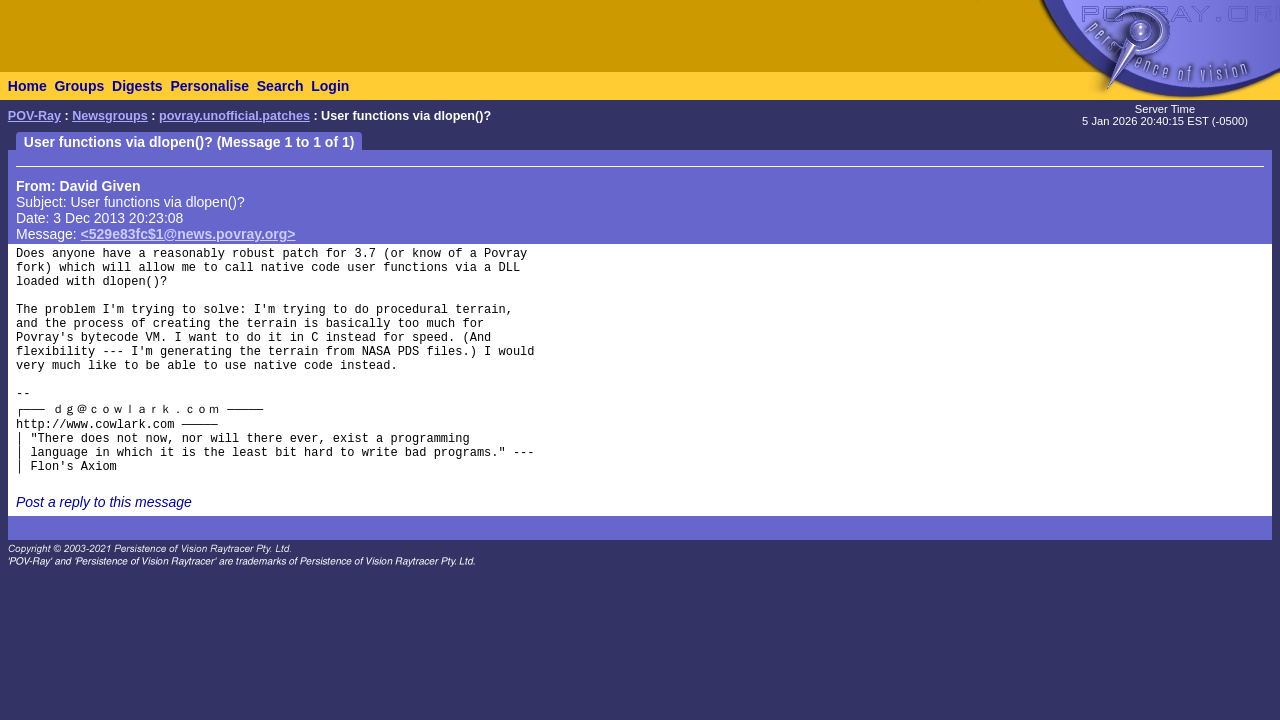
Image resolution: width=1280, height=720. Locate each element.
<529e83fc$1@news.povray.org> (188, 234)
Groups (79, 86)
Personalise (209, 86)
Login (330, 86)
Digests (137, 86)
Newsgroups (110, 116)
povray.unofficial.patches (234, 116)
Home (27, 86)
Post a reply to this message (104, 502)
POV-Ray (34, 116)
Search (280, 86)
